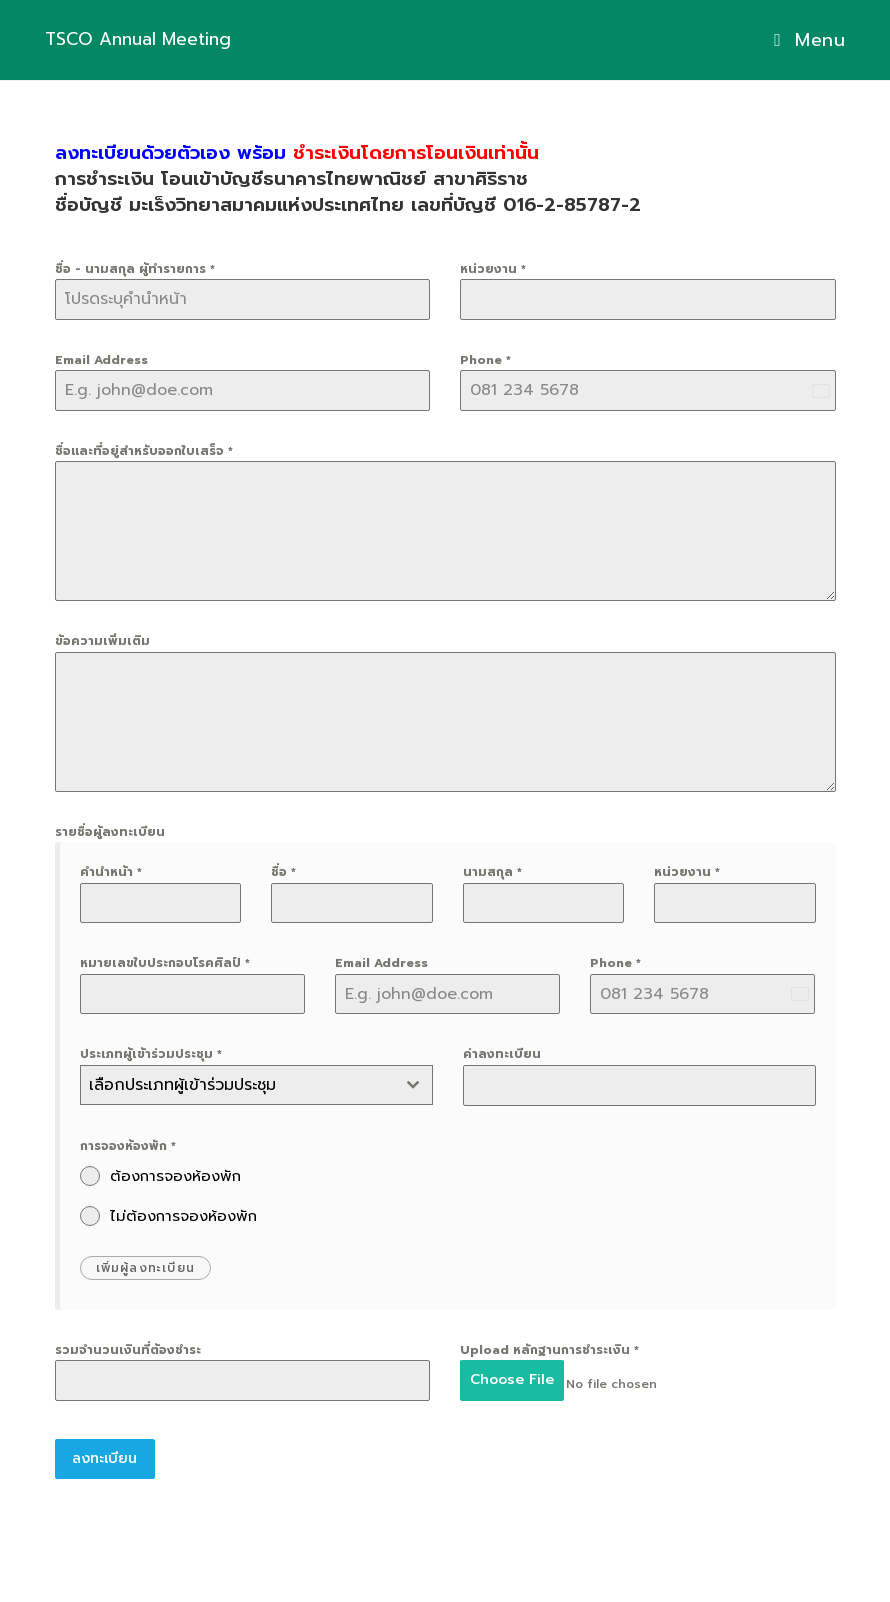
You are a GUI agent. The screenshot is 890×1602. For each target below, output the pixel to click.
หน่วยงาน (493, 269)
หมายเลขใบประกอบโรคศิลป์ (165, 963)
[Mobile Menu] (802, 40)
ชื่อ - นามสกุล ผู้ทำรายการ (135, 269)
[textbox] (237, 1085)
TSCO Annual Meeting (161, 39)
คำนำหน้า (111, 872)
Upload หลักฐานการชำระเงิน (549, 1350)
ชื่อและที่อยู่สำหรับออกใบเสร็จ (144, 451)
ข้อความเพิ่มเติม (102, 641)
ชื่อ (283, 872)
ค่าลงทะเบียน (502, 1054)
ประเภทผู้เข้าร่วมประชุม (151, 1054)
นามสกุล (492, 872)
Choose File (512, 1379)
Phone (485, 360)
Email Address (101, 360)
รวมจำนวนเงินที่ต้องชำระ (128, 1350)
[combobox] (256, 1085)
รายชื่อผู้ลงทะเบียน (110, 832)
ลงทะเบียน (104, 1450)
